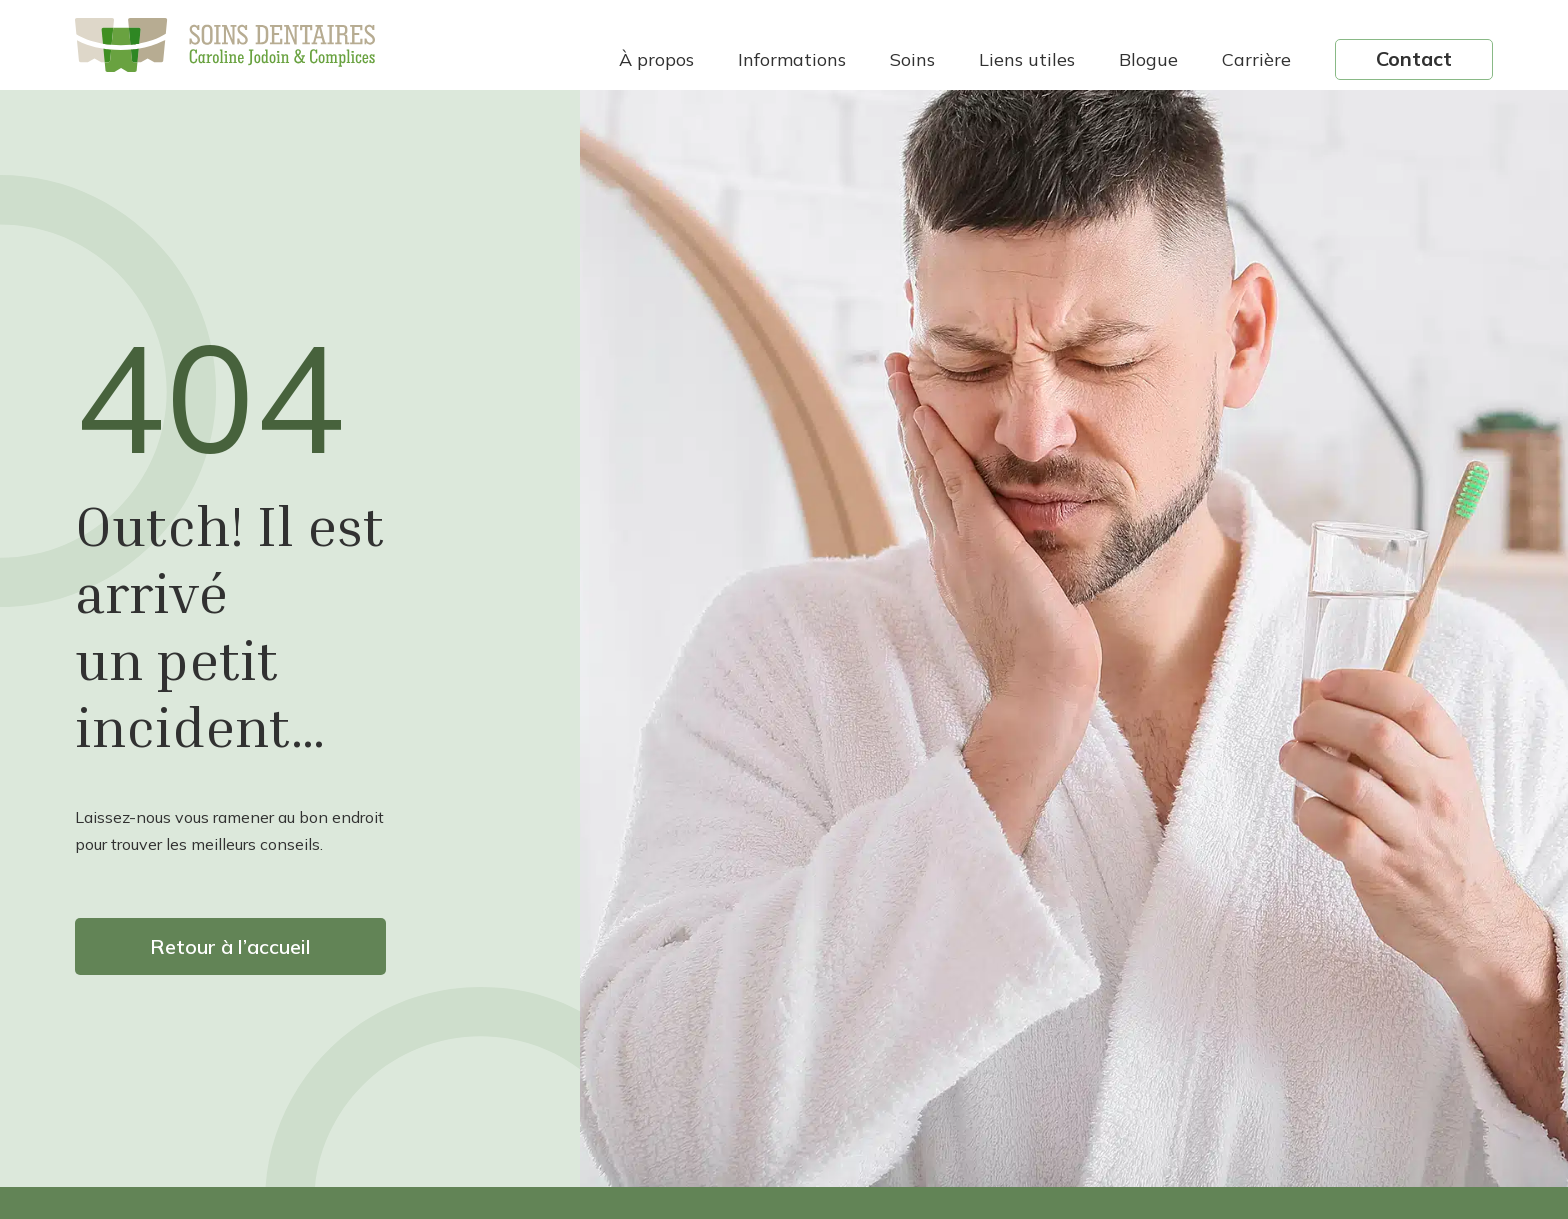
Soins (912, 59)
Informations (792, 59)
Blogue (1148, 59)
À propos (656, 59)
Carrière (1256, 59)
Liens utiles (1027, 59)
